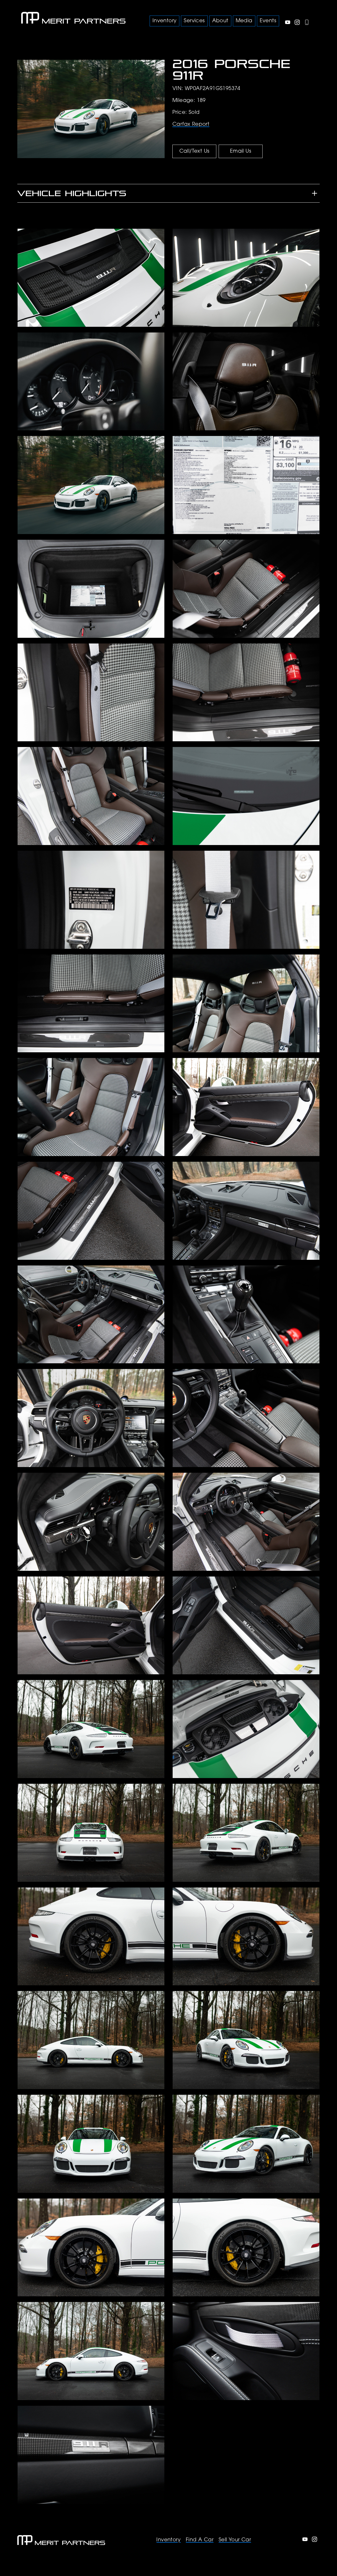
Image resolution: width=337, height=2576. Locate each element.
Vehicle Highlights (71, 193)
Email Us (240, 151)
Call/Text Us (194, 151)
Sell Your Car (235, 2540)
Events (268, 21)
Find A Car (199, 2540)
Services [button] (194, 21)
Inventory (168, 2540)
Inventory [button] (164, 21)
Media (244, 21)
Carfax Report (190, 124)
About (220, 21)
